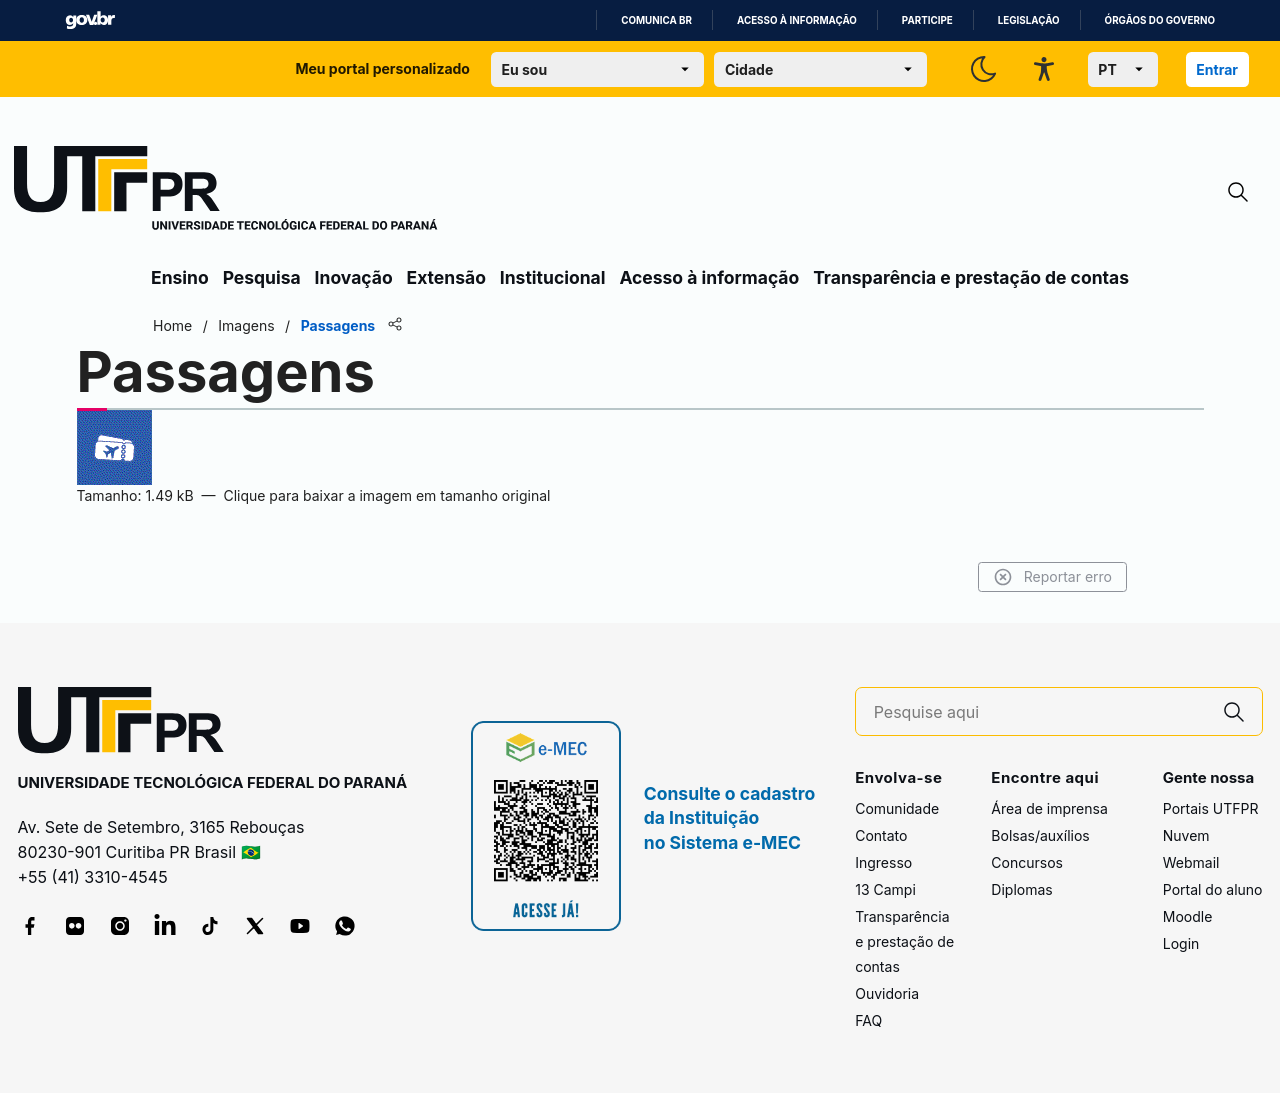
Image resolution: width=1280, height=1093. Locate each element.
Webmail (1191, 862)
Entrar (1217, 69)
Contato (881, 835)
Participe (927, 20)
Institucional (553, 277)
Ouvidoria (887, 993)
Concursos (1027, 862)
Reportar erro (1052, 577)
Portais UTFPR (1211, 808)
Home (172, 325)
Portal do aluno (1213, 889)
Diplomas (1021, 889)
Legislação (1029, 20)
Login (1181, 943)
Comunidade (897, 808)
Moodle (1188, 916)
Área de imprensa (1049, 808)
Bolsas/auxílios (1040, 835)
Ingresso (883, 862)
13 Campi (885, 889)
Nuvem (1186, 835)
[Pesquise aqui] (1040, 712)
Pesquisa (262, 277)
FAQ (868, 1020)
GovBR (90, 20)
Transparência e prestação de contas (971, 277)
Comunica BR (656, 20)
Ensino (180, 277)
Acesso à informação (797, 20)
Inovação (354, 277)
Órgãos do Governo (1160, 20)
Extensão (446, 277)
